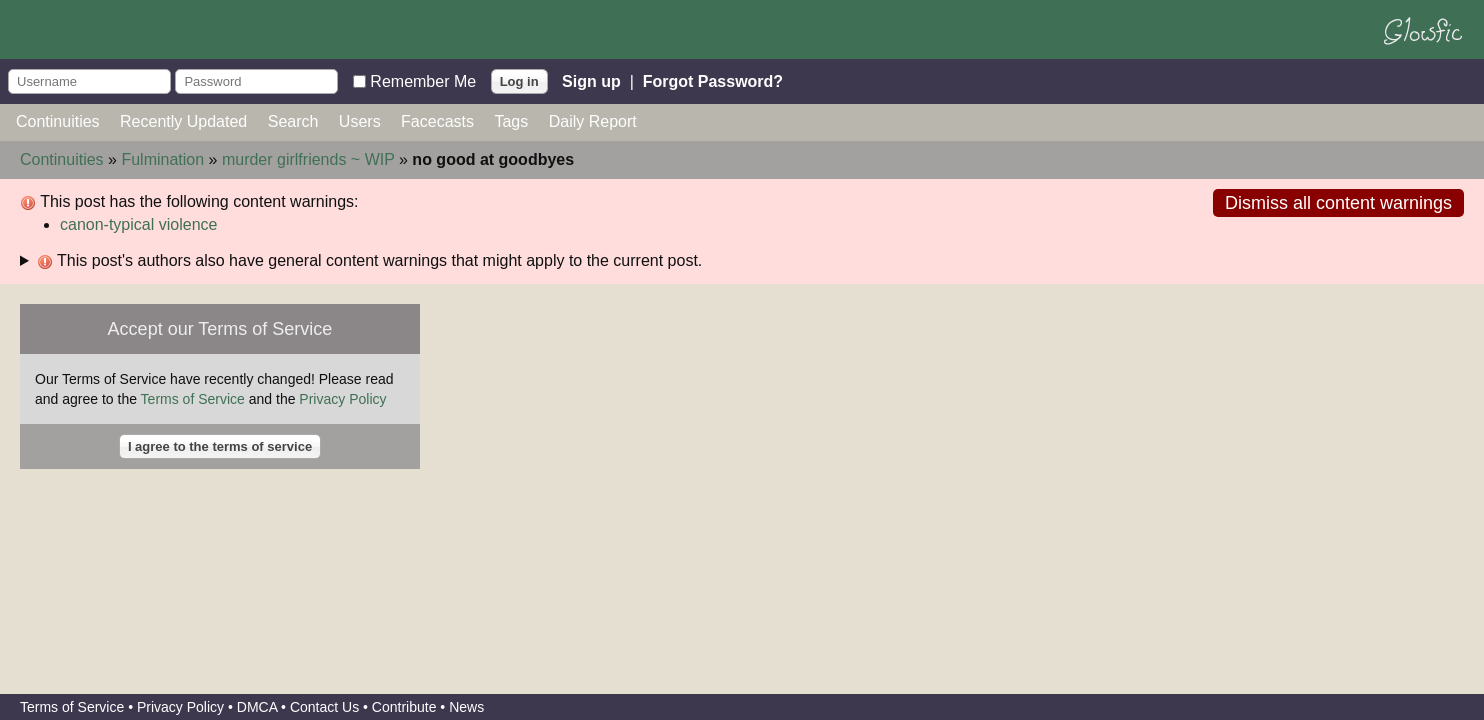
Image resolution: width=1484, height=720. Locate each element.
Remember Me (423, 80)
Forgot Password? (713, 80)
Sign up (591, 80)
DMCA (257, 707)
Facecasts (437, 121)
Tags (511, 121)
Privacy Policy (342, 399)
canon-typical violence (138, 224)
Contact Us (324, 707)
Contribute (404, 707)
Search (293, 121)
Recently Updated (183, 121)
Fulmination (162, 159)
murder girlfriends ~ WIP (308, 159)
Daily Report (593, 121)
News (466, 707)
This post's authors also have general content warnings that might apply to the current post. (369, 261)
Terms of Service (193, 399)
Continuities (58, 121)
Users (360, 121)
